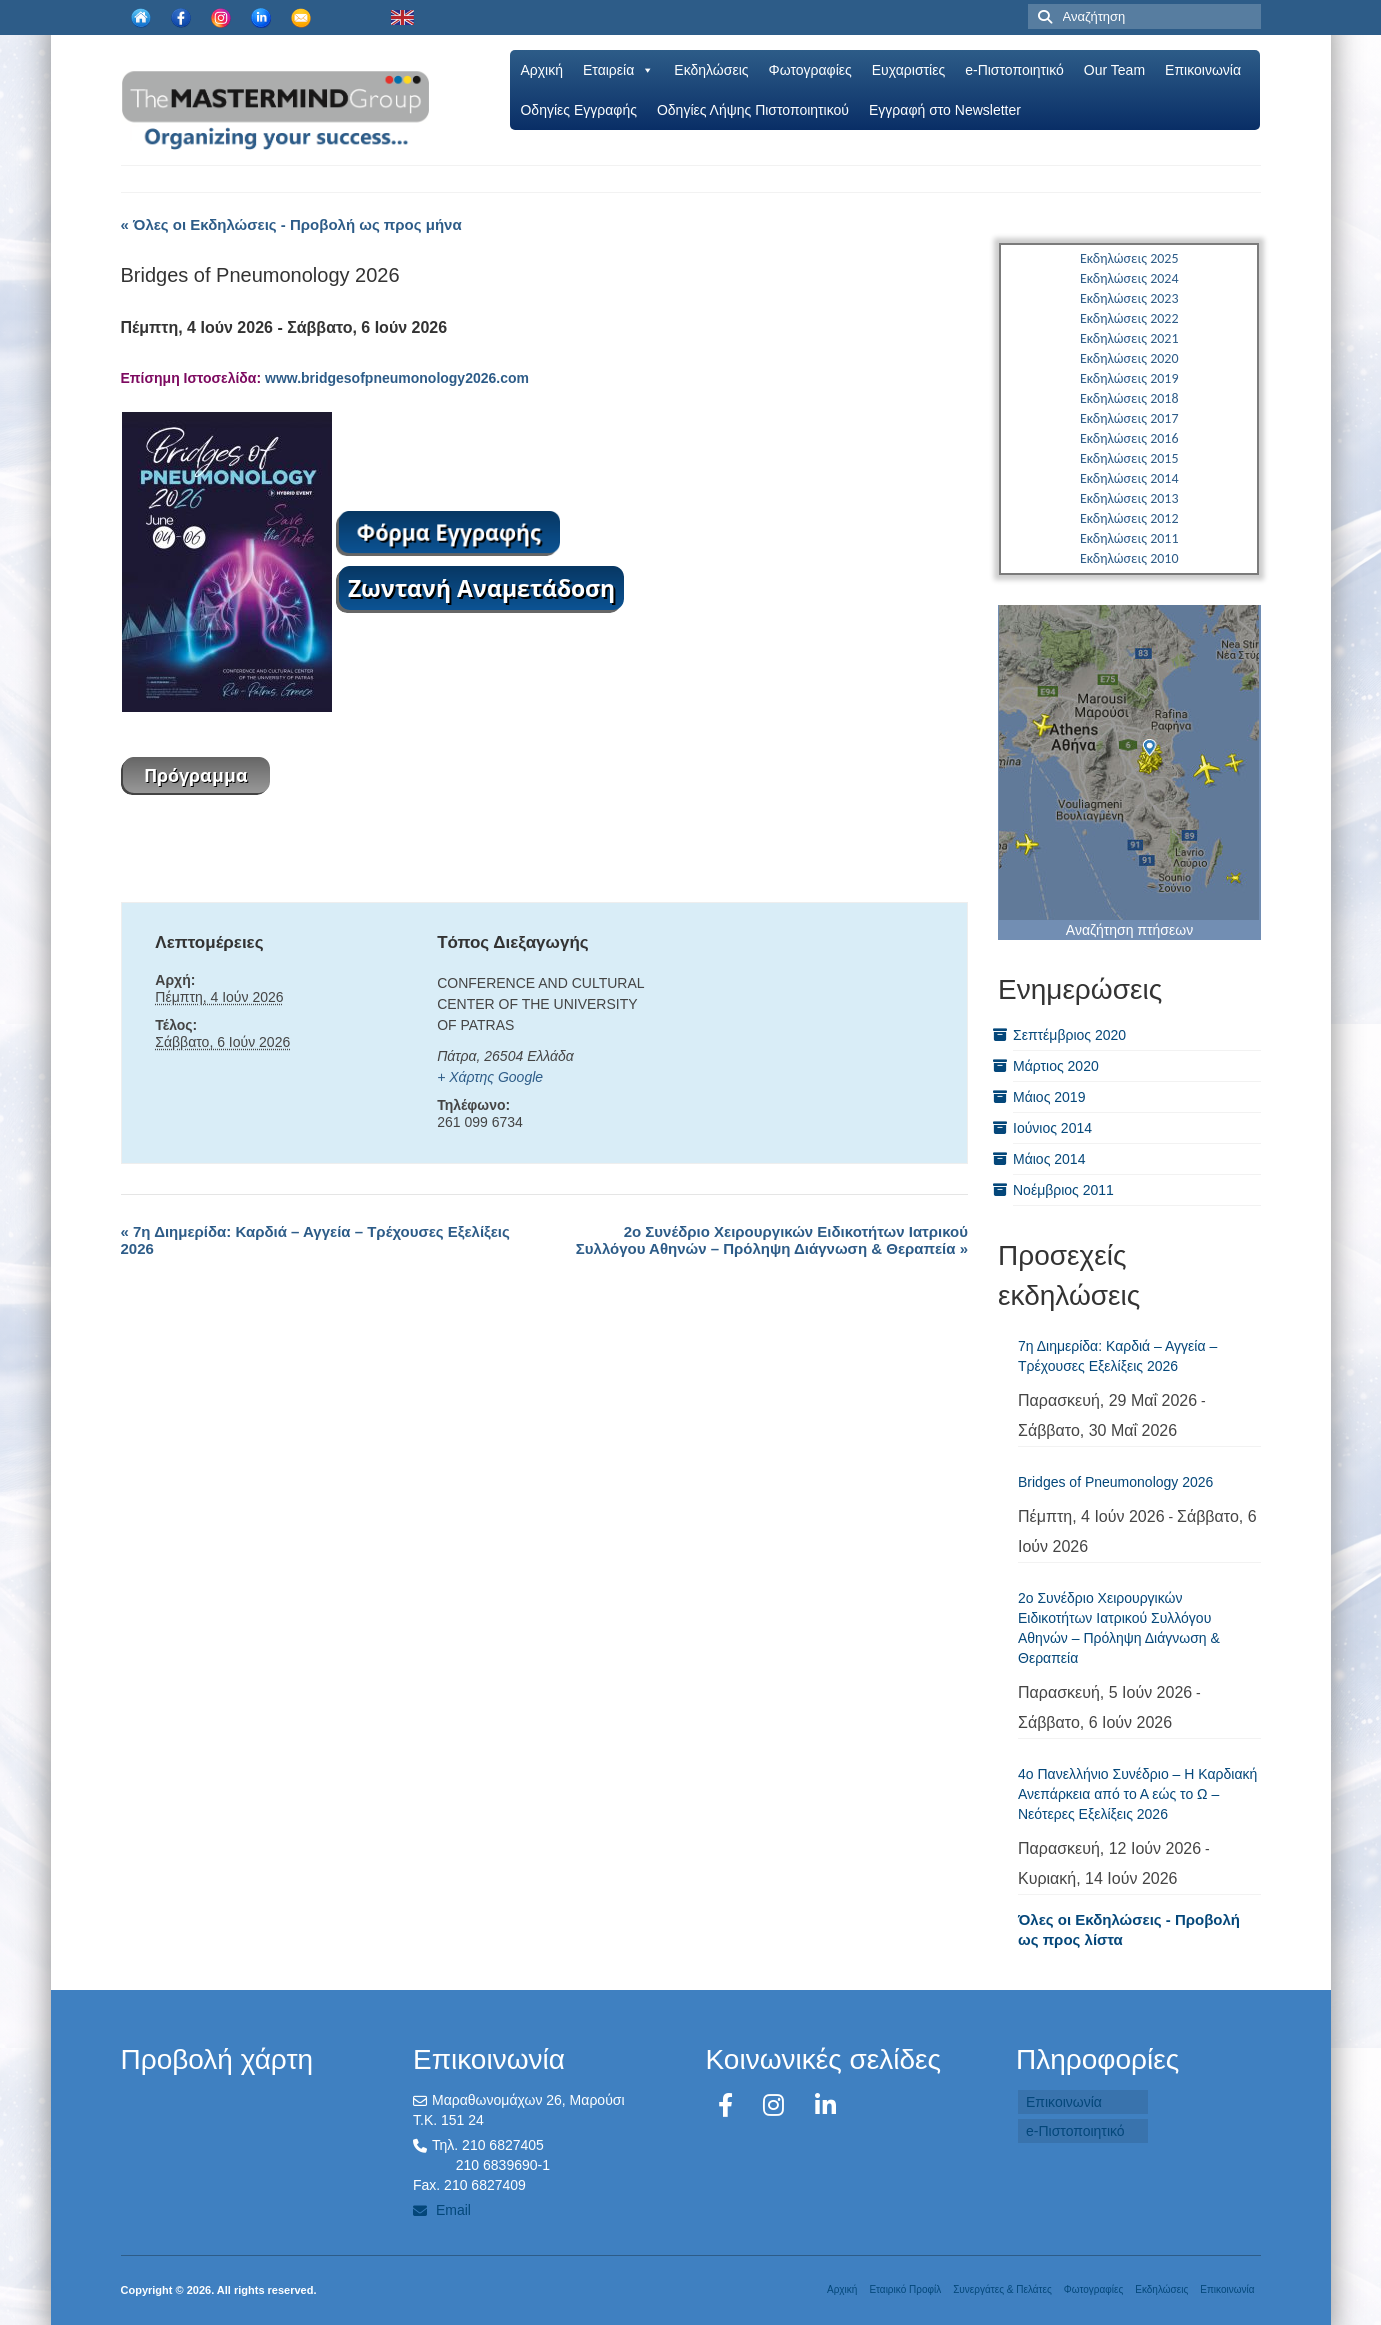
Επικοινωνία (1203, 70)
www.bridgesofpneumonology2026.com (397, 378)
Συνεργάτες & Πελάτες (1002, 2289)
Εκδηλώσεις (711, 70)
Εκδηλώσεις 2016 (1129, 438)
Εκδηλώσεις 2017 (1129, 418)
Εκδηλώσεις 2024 (1129, 278)
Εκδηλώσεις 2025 (1129, 258)
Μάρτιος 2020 (1056, 1066)
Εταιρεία (618, 70)
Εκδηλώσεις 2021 (1129, 338)
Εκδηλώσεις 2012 (1129, 518)
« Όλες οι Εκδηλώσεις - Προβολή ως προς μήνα (291, 224)
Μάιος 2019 (1049, 1097)
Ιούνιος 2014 (1052, 1128)
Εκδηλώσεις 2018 (1129, 398)
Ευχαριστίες (908, 70)
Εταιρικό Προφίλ (905, 2289)
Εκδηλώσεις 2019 (1129, 378)
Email (442, 2210)
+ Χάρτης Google (490, 1077)
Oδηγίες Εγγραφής (578, 110)
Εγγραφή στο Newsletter (945, 110)
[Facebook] (729, 2105)
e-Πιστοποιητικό (1014, 70)
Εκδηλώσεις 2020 (1129, 358)
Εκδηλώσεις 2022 (1129, 318)
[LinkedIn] (825, 2105)
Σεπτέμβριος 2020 (1069, 1035)
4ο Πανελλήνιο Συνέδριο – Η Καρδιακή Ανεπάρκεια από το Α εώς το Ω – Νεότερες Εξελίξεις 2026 (1137, 1794)
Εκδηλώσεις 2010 (1129, 558)
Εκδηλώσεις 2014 (1129, 478)
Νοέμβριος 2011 (1063, 1190)
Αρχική (541, 70)
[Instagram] (777, 2105)
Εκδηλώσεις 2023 (1129, 298)
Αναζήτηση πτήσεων (1129, 930)
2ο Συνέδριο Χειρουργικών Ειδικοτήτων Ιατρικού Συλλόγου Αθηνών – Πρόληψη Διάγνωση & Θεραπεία (772, 1240)
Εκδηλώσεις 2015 (1129, 458)
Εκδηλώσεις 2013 (1129, 498)
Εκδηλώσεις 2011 (1129, 538)
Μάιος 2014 (1049, 1159)
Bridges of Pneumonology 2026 (1115, 1482)
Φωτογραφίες (810, 70)
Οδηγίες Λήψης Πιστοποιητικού (753, 110)
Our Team (1114, 70)
